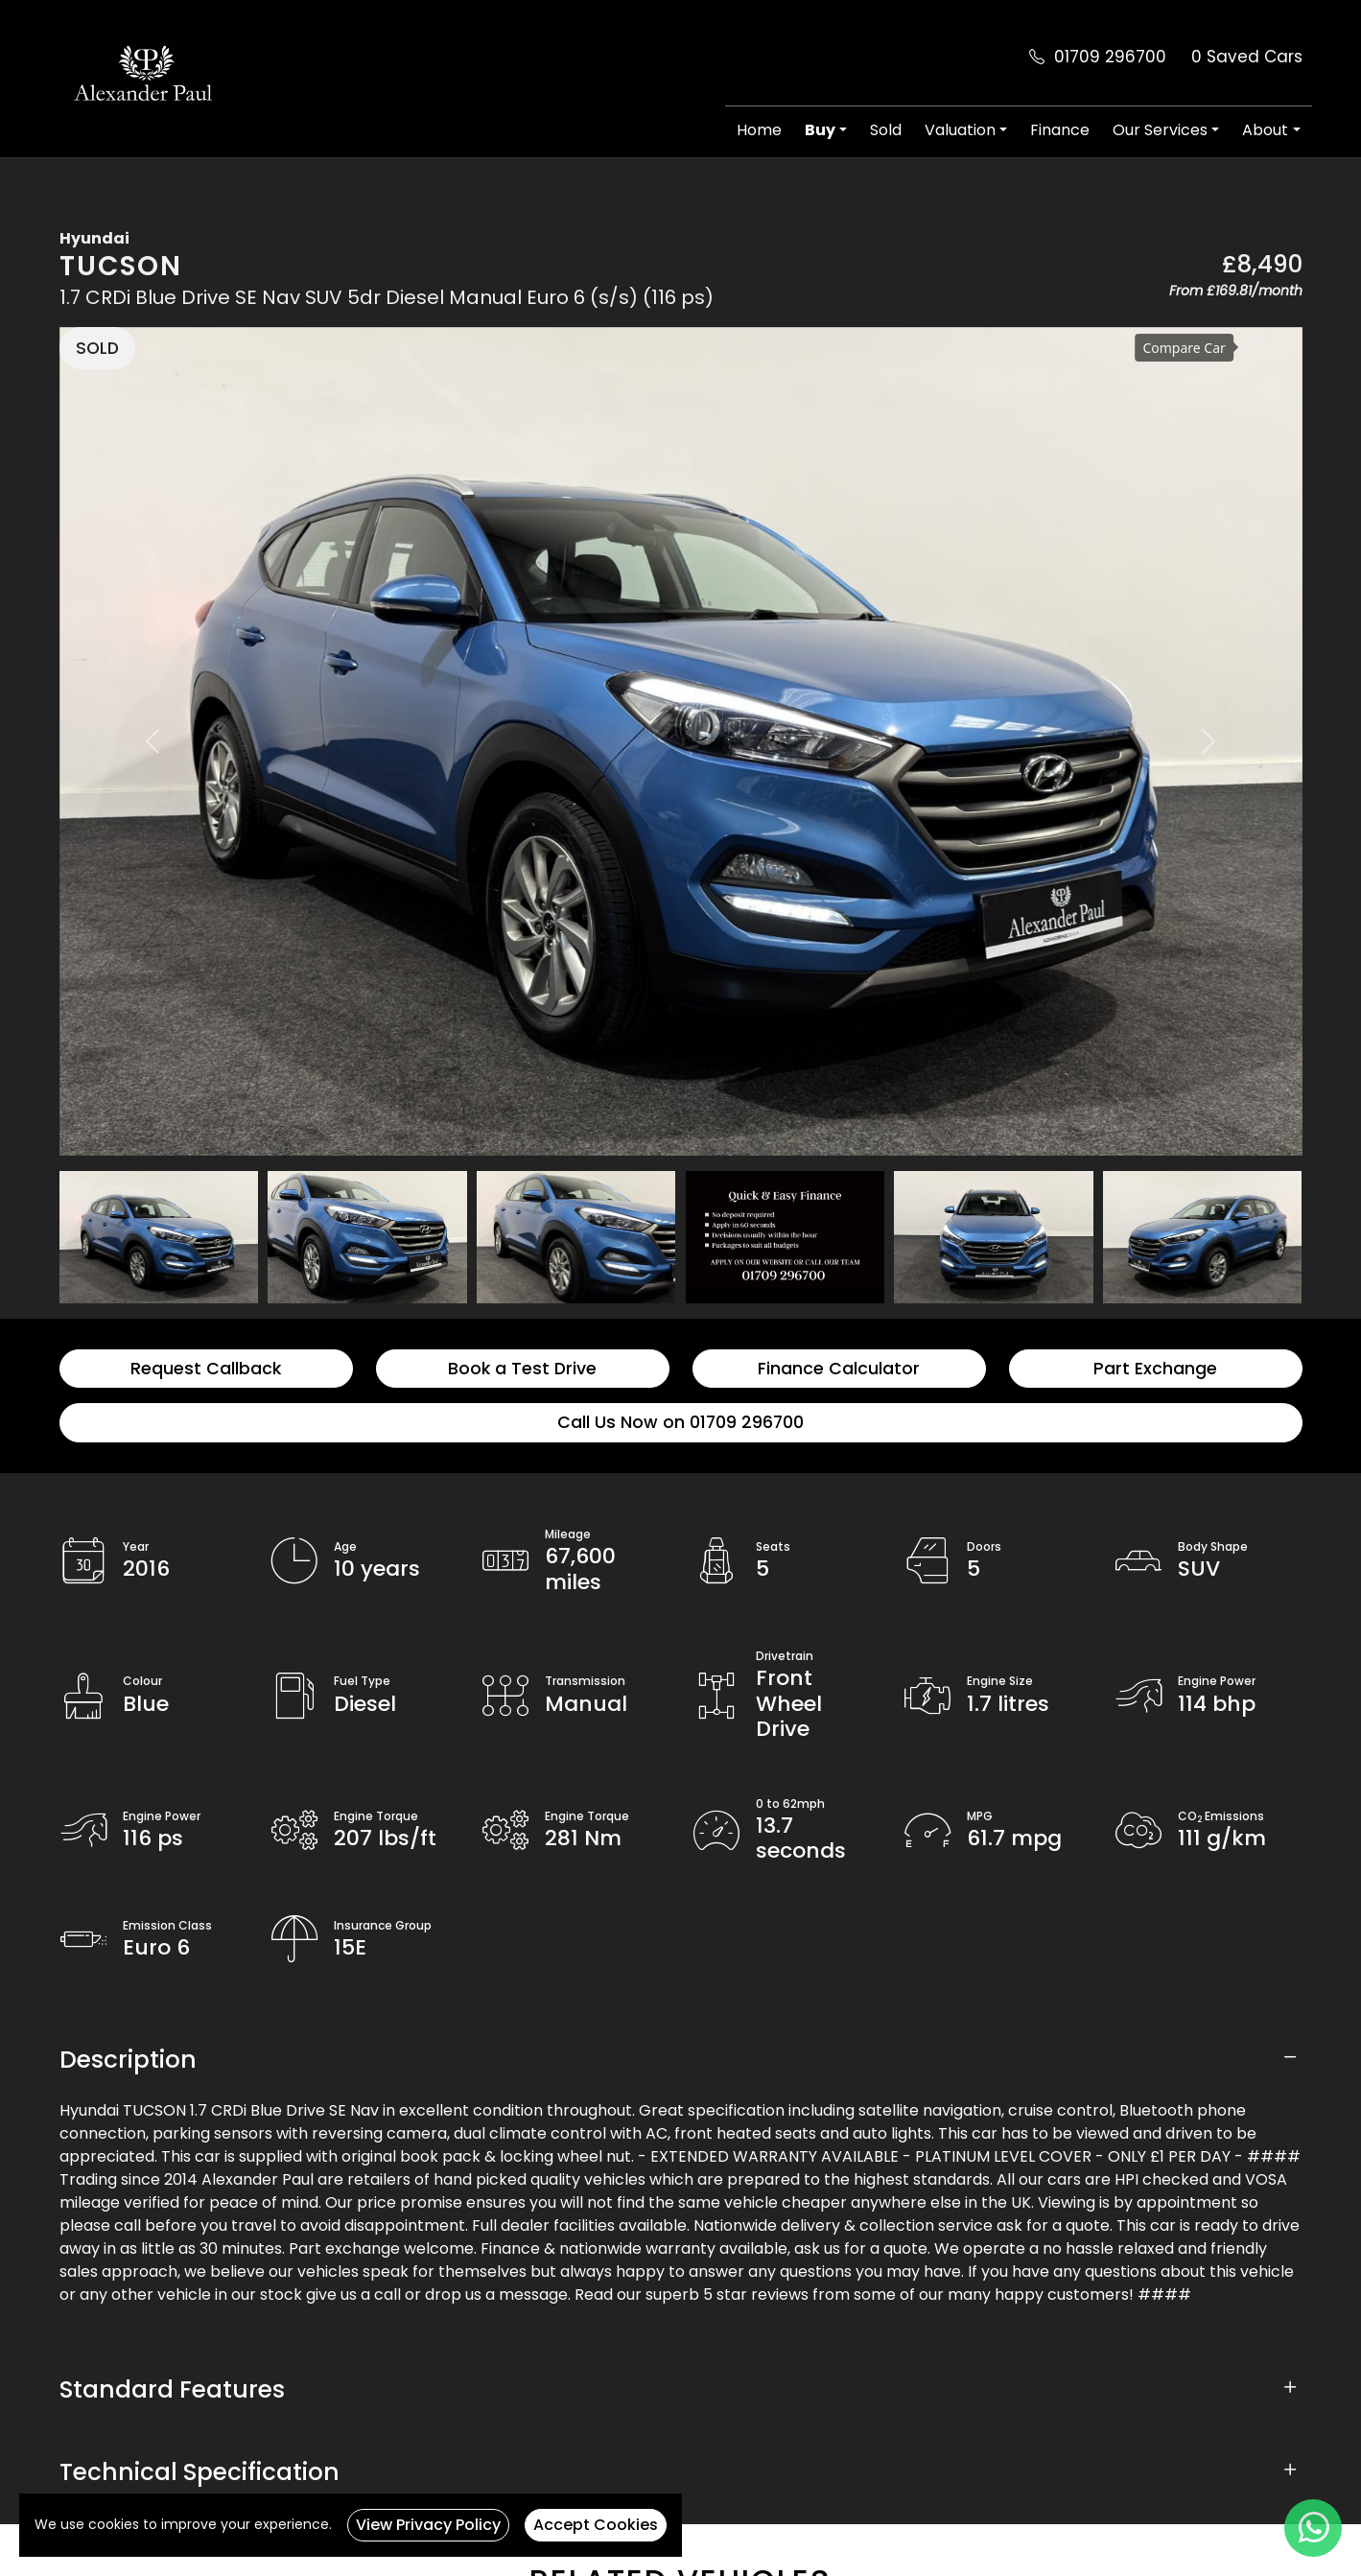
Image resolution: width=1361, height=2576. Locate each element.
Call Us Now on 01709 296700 (680, 1422)
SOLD (97, 348)
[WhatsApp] (1313, 2528)
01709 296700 (1110, 56)
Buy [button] (820, 130)
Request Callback (205, 1368)
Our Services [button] (1160, 130)
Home (759, 130)
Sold (886, 130)
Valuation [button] (960, 130)
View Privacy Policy (428, 2525)
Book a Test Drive (522, 1368)
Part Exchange (1155, 1368)
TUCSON (120, 266)
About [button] (1265, 130)
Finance (1060, 130)
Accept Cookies (595, 2525)
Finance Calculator (839, 1368)
